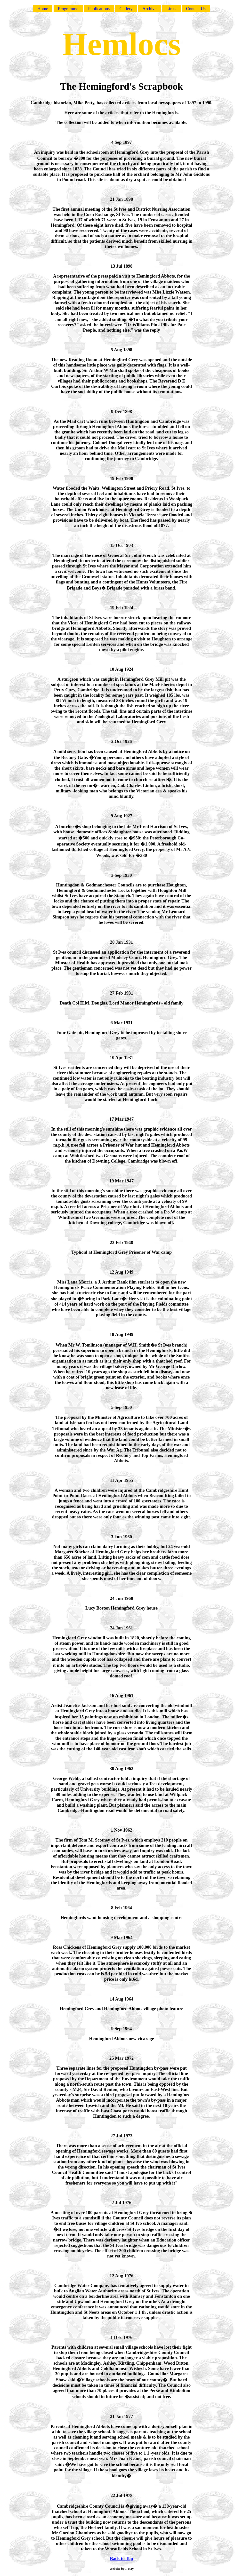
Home (42, 8)
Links (171, 8)
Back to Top (121, 2558)
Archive (149, 8)
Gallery (126, 8)
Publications (99, 8)
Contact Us (196, 8)
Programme (68, 8)
